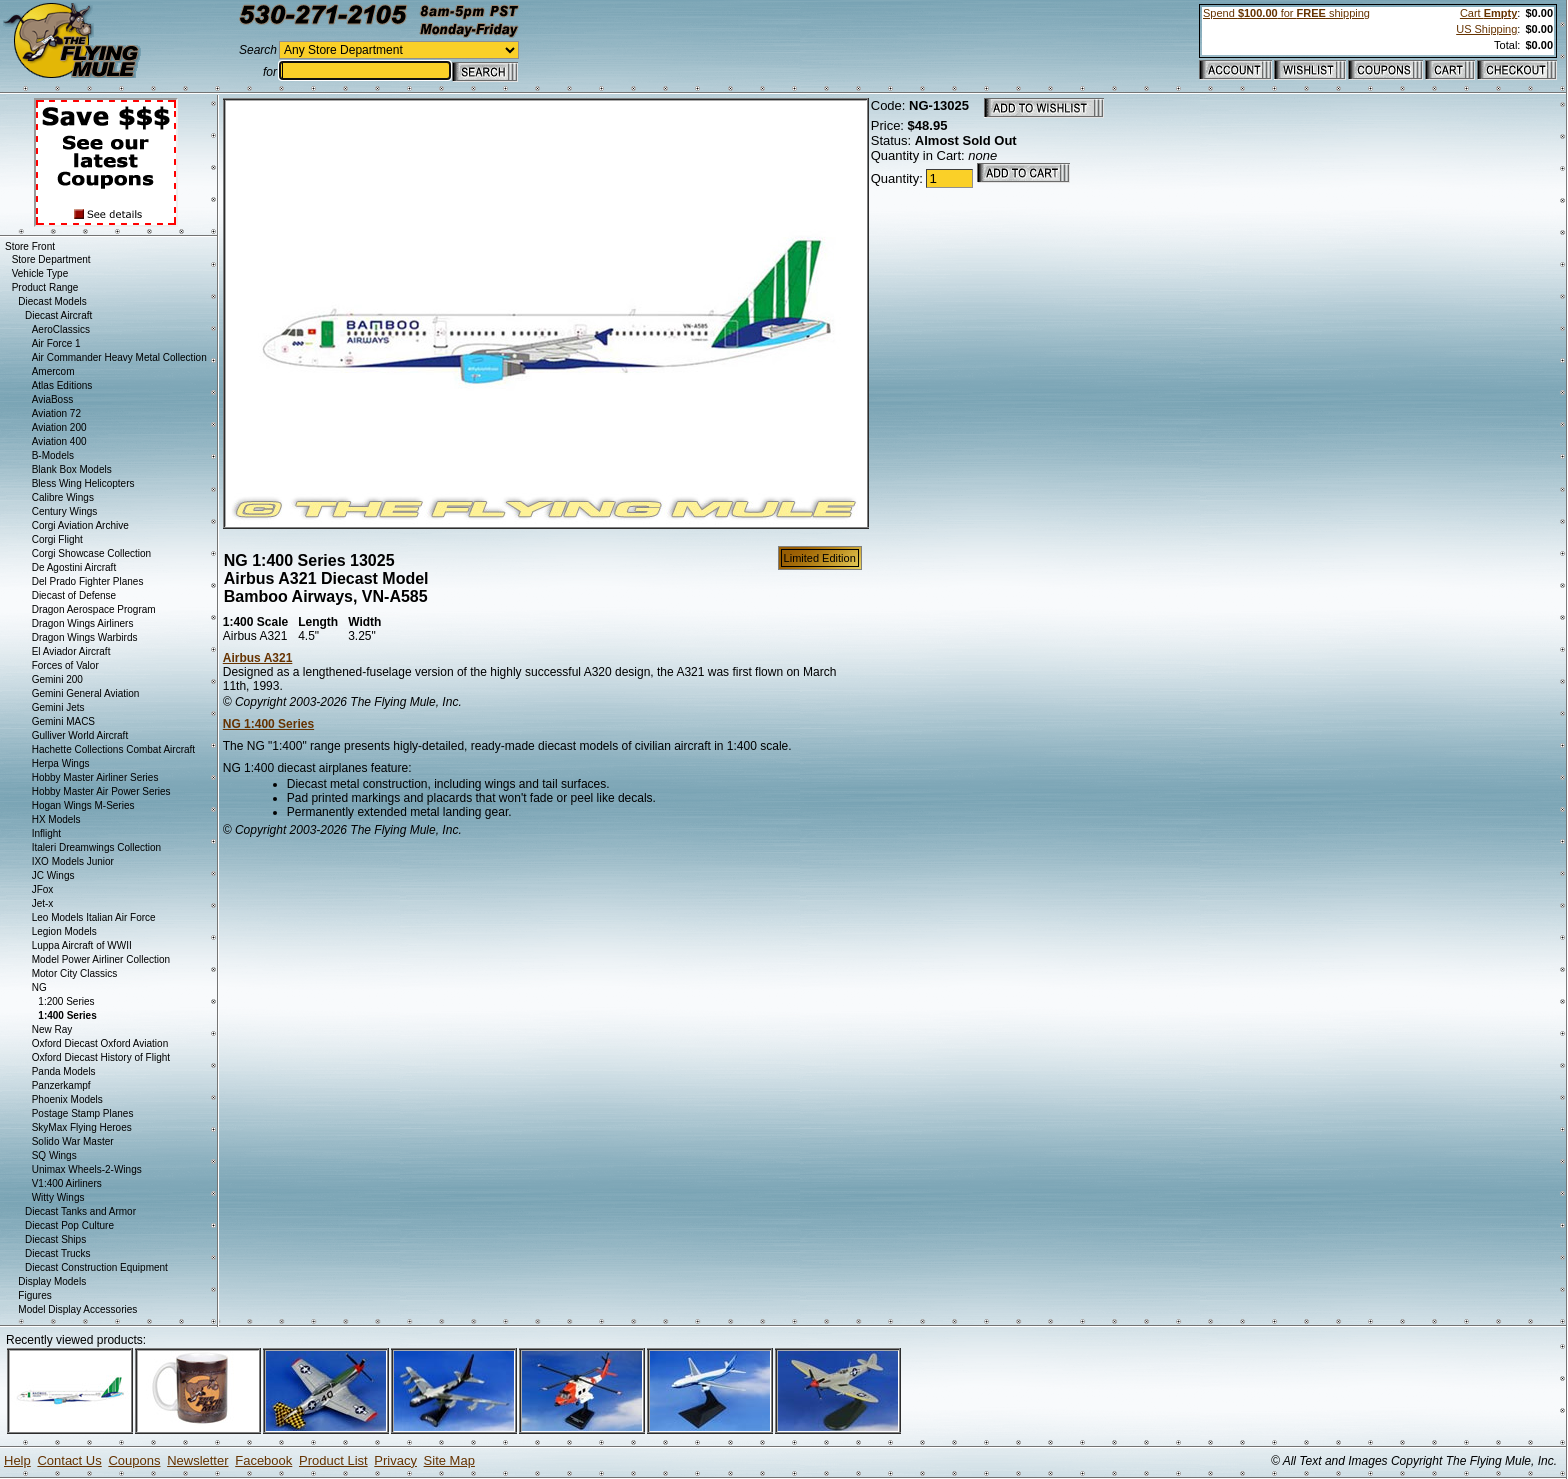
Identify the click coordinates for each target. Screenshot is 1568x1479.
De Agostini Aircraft (74, 567)
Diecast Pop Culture (69, 1225)
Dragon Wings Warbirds (85, 637)
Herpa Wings (61, 763)
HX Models (56, 819)
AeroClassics (61, 329)
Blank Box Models (72, 469)
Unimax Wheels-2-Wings (87, 1169)
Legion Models (64, 931)
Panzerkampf (61, 1085)
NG (39, 987)
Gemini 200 (57, 679)
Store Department (51, 259)
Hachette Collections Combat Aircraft (113, 749)
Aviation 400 (59, 441)
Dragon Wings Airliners (83, 623)
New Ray (52, 1029)
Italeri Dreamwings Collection (97, 847)
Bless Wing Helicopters (83, 483)
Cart (1488, 13)
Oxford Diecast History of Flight (101, 1057)
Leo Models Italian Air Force (94, 917)
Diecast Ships (55, 1239)
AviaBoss (53, 399)
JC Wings (53, 875)
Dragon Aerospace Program (94, 609)
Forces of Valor (65, 665)
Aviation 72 (56, 413)
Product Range (45, 287)
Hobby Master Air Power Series (101, 791)
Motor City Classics (75, 973)
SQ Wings (54, 1155)
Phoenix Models (67, 1099)
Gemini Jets (58, 707)
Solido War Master (73, 1141)
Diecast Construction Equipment (96, 1267)
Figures (34, 1295)
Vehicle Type (40, 273)
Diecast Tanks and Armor (80, 1211)
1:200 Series (66, 1001)
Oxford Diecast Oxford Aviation (100, 1043)
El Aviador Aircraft (71, 651)
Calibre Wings (63, 497)
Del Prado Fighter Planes (88, 581)
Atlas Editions (62, 385)
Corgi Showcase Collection (92, 553)
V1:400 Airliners (67, 1183)
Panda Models (64, 1071)
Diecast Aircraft (58, 315)
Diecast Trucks (58, 1253)
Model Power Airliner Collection (101, 959)
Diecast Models (52, 301)
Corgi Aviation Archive (80, 525)
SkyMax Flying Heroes (82, 1127)
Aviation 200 (59, 427)
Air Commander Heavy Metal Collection (119, 357)
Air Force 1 (56, 343)
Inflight (46, 833)
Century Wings (65, 511)
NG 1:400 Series (268, 724)
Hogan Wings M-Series (83, 805)
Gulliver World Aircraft (80, 735)
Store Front (30, 246)
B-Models (53, 455)
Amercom (53, 371)
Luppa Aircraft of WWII (82, 945)
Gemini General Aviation (86, 693)
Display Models (52, 1281)
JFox (43, 889)
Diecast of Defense (74, 595)
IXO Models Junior (73, 861)
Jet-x (43, 903)
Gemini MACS (63, 721)
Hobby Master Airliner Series (95, 777)
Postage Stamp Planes (83, 1113)
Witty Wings (58, 1197)
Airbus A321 (258, 658)
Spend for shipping (1286, 13)
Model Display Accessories (77, 1309)
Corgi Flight (57, 539)
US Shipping (1486, 29)
